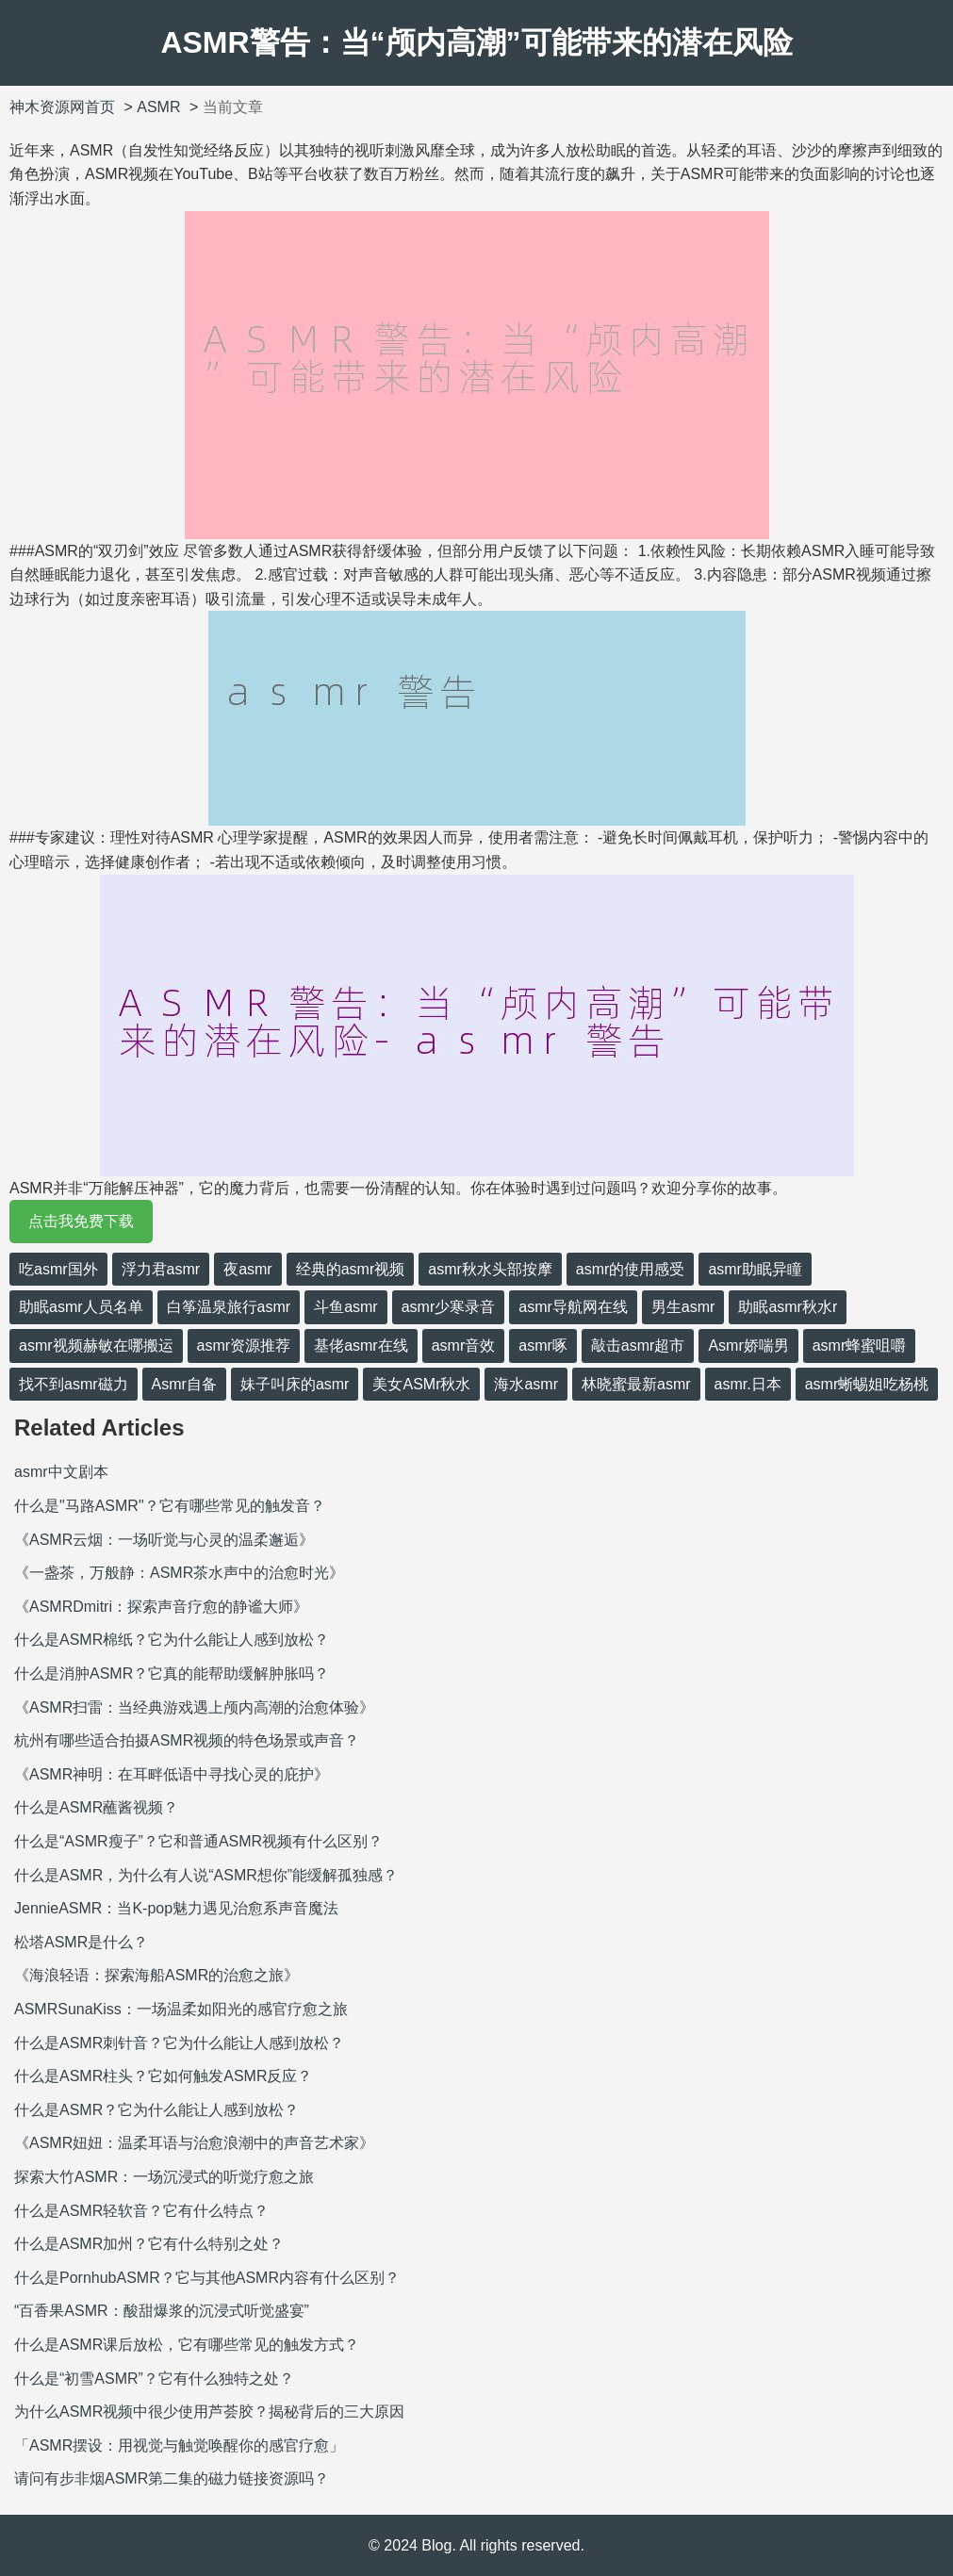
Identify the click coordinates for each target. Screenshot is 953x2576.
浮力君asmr (161, 1269)
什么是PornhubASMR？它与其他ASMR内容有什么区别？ (207, 2278)
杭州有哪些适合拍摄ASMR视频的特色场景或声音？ (186, 1740)
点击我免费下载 (81, 1221)
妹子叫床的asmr (295, 1384)
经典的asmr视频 (350, 1269)
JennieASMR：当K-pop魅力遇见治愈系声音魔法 (176, 1908)
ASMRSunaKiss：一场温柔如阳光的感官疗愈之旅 (181, 2009)
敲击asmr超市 (638, 1345)
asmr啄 (542, 1345)
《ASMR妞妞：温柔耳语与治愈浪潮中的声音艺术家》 (194, 2143)
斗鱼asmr (346, 1307)
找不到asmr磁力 (73, 1384)
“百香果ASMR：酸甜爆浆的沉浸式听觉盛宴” (161, 2311)
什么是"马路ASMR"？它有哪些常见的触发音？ (169, 1506)
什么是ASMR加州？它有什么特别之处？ (149, 2244)
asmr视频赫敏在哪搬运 (96, 1345)
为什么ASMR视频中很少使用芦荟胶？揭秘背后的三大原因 (209, 2412)
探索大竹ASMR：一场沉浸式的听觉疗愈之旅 (164, 2177)
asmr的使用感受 (630, 1269)
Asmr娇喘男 (748, 1345)
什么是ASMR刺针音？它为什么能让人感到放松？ (179, 2043)
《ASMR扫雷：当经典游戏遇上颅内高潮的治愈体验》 (194, 1707)
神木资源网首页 (62, 107)
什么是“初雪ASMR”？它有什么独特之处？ (154, 2379)
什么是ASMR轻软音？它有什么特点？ (141, 2211)
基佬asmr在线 (361, 1345)
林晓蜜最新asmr (636, 1384)
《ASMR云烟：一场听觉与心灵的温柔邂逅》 (164, 1540)
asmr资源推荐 (244, 1345)
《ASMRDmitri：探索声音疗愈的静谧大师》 (161, 1607)
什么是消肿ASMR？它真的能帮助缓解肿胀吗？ (171, 1673)
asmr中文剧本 (61, 1472)
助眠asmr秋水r (787, 1307)
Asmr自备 (184, 1384)
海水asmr (526, 1384)
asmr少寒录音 (449, 1307)
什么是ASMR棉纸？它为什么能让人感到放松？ (171, 1640)
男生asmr (683, 1307)
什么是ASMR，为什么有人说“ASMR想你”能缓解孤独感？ (206, 1875)
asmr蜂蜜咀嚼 (860, 1345)
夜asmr (247, 1269)
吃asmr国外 (58, 1269)
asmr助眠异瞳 (755, 1269)
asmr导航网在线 (573, 1307)
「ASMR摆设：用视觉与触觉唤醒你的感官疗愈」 (179, 2445)
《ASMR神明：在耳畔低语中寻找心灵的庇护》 (171, 1774)
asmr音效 (464, 1345)
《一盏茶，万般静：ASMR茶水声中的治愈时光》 (179, 1573)
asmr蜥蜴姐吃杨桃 (867, 1384)
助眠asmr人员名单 (81, 1307)
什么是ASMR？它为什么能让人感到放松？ (156, 2110)
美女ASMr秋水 (421, 1384)
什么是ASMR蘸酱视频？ (96, 1807)
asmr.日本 (748, 1384)
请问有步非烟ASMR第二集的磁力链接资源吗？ (171, 2478)
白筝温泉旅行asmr (229, 1307)
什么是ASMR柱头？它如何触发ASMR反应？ (163, 2076)
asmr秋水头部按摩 (490, 1269)
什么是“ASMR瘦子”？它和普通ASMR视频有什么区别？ (198, 1841)
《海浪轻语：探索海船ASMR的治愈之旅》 (156, 1975)
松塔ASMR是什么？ (81, 1942)
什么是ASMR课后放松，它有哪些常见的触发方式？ (186, 2345)
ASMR (158, 107)
